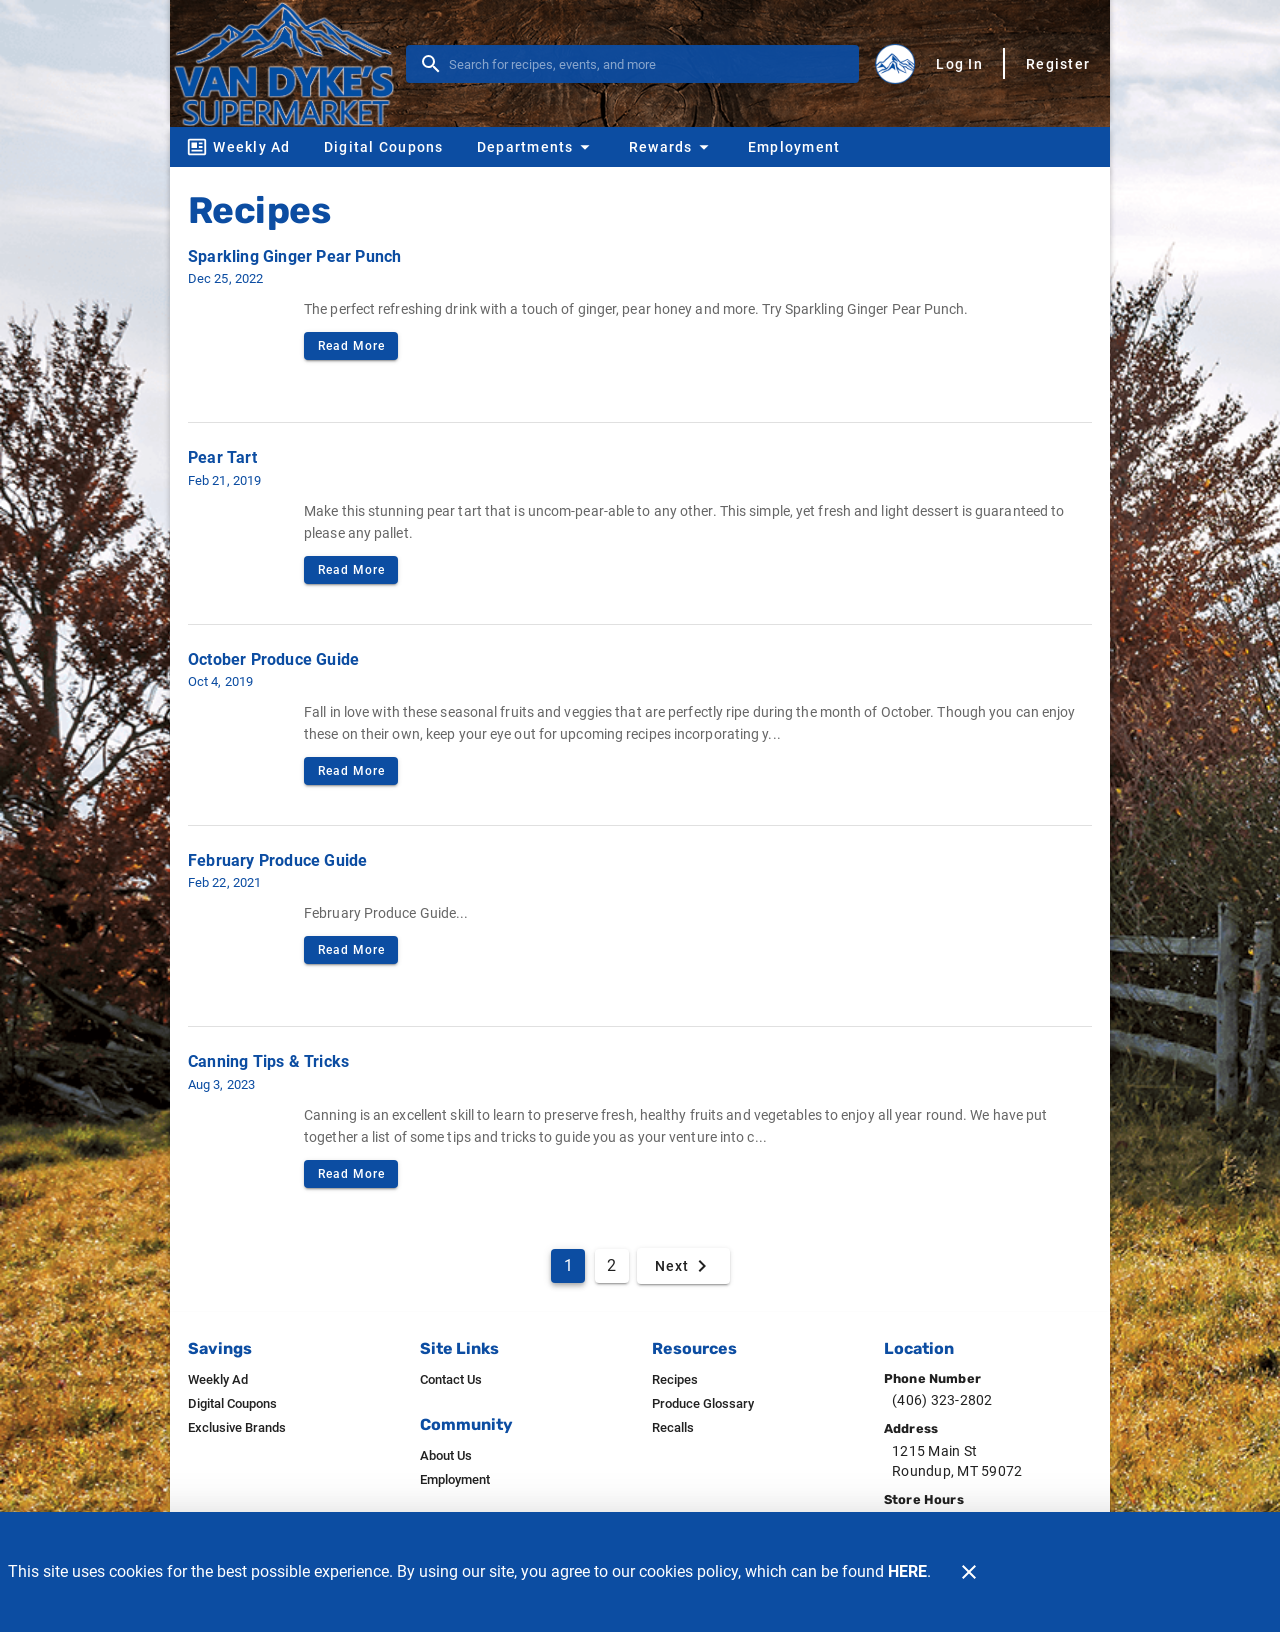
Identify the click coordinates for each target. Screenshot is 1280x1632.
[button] (536, 147)
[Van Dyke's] (290, 63)
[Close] (969, 1572)
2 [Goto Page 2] (611, 1265)
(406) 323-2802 (942, 1400)
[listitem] (218, 1380)
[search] (646, 64)
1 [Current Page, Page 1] (568, 1265)
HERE (907, 1571)
